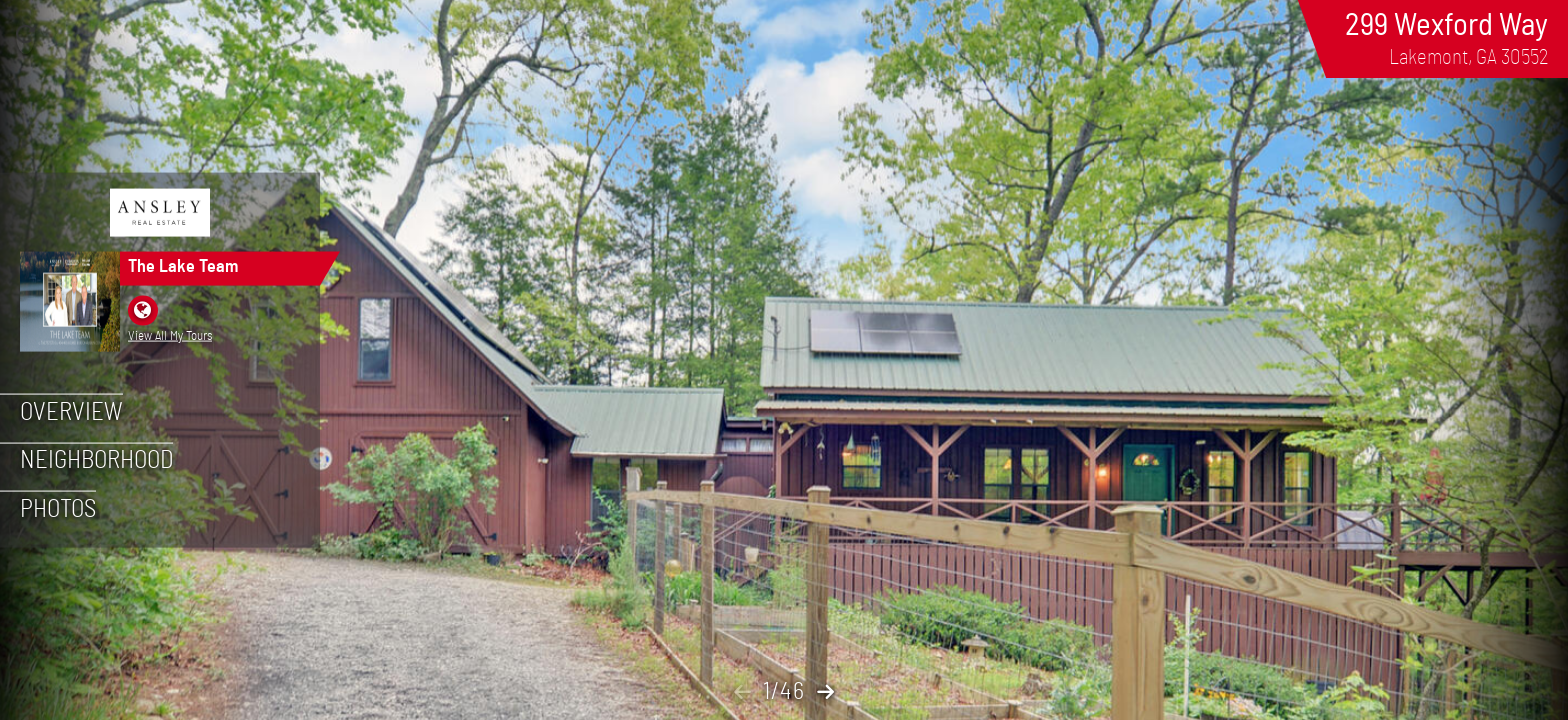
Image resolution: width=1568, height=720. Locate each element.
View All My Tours (170, 335)
